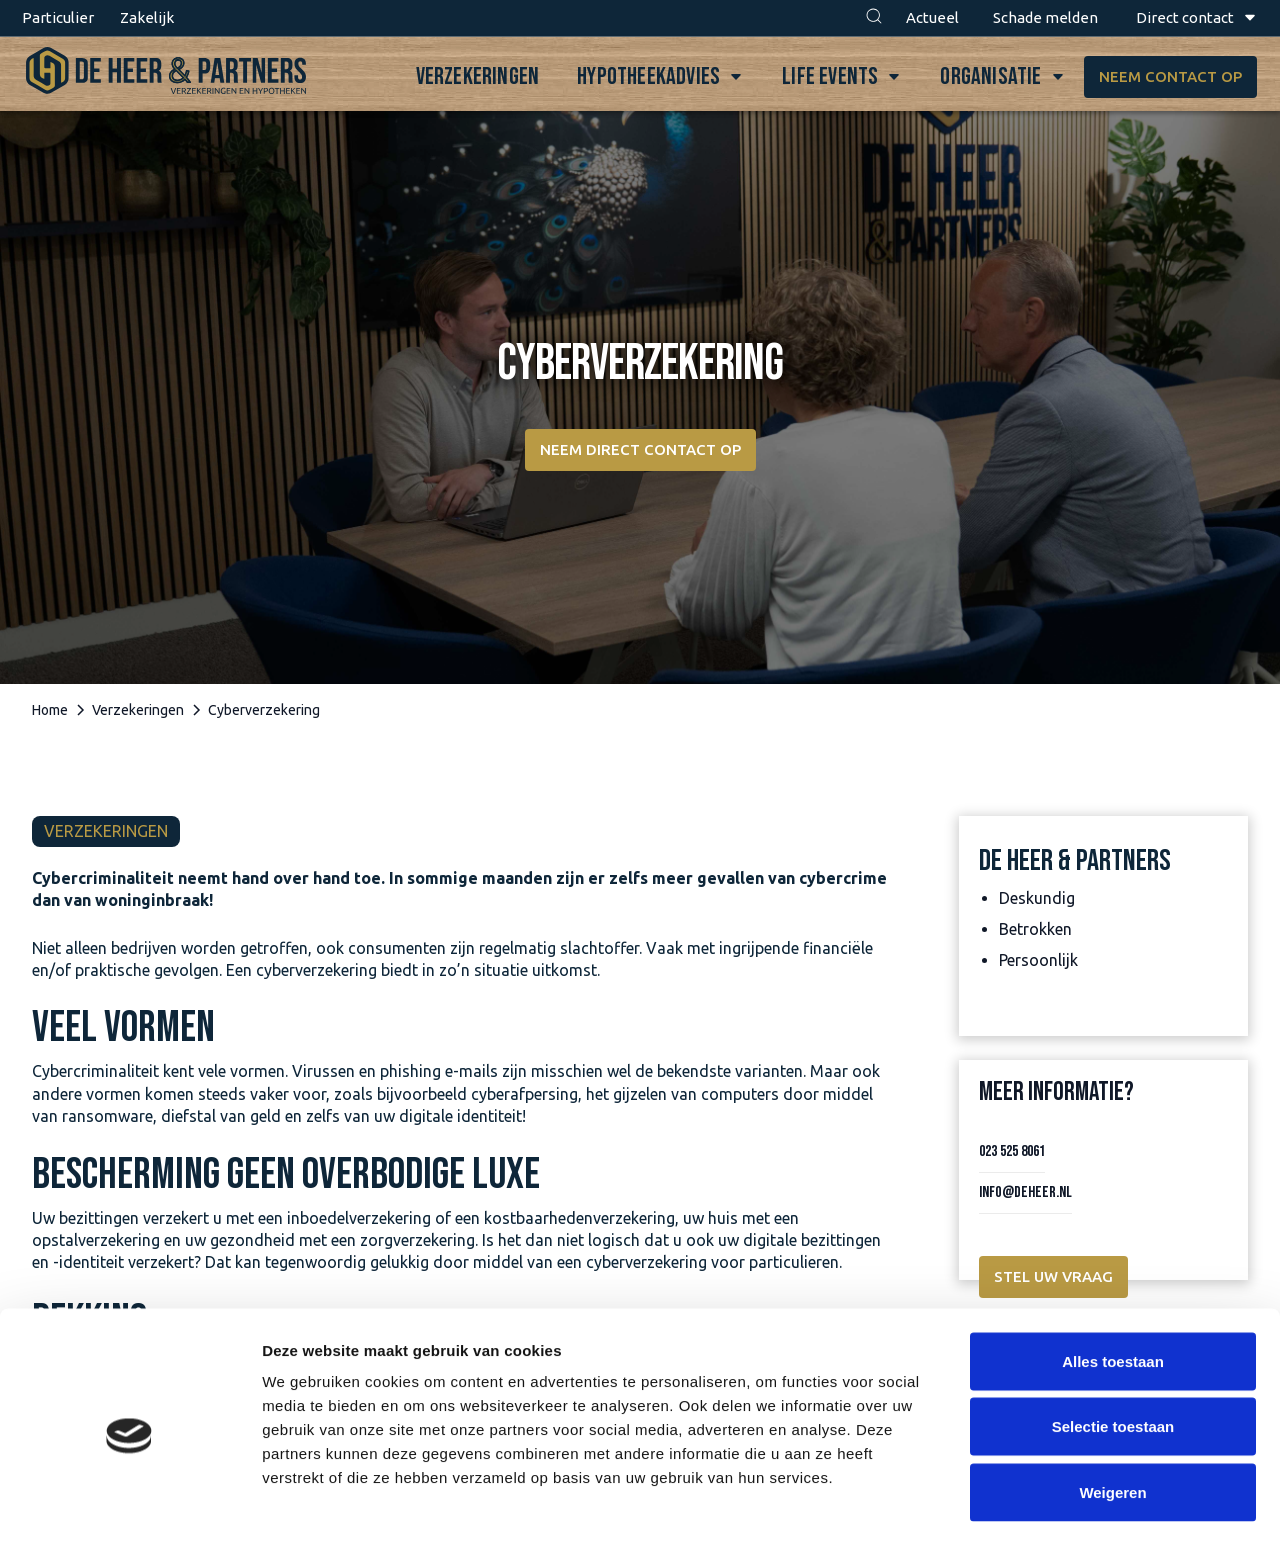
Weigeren (1112, 1410)
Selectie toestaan (1113, 1345)
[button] (874, 18)
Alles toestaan (1113, 1279)
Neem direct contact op (640, 449)
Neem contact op (1163, 76)
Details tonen (1080, 1502)
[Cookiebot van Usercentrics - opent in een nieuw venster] (129, 1503)
